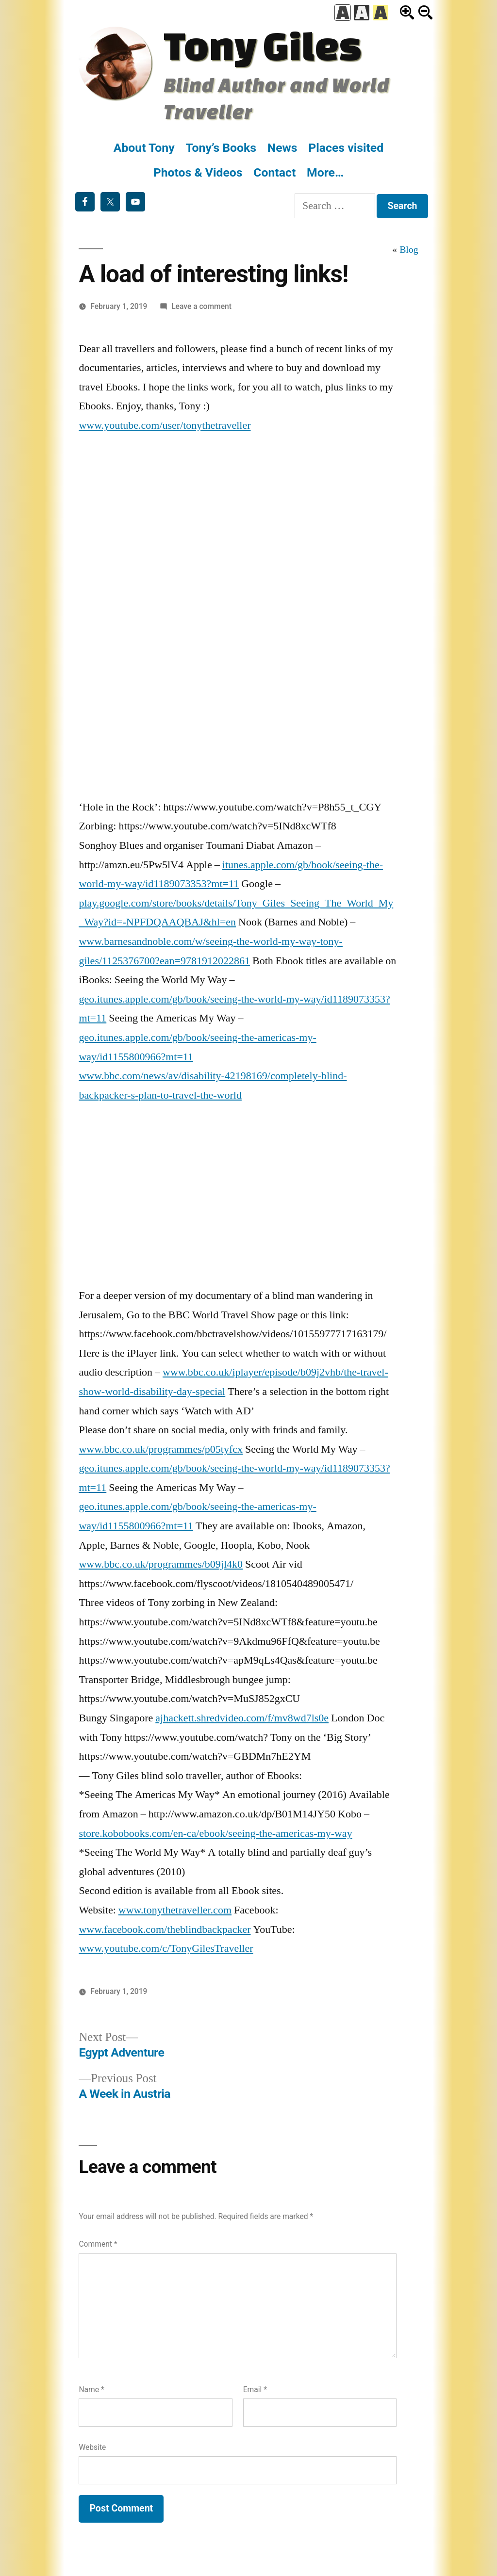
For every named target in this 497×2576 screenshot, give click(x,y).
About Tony (144, 148)
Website (92, 2447)
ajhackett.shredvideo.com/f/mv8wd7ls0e (242, 1718)
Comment (98, 2244)
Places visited (345, 148)
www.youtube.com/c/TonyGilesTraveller (166, 1948)
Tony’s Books (220, 148)
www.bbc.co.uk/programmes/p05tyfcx (161, 1449)
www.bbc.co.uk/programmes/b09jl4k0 (161, 1564)
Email (255, 2389)
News (282, 148)
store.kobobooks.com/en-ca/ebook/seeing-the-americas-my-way (215, 1833)
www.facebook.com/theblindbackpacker (164, 1929)
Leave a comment (201, 306)
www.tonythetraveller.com (175, 1910)
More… (325, 172)
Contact (274, 172)
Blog (408, 250)
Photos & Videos (198, 172)
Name (91, 2389)
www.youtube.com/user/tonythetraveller (164, 425)
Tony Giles (263, 45)
